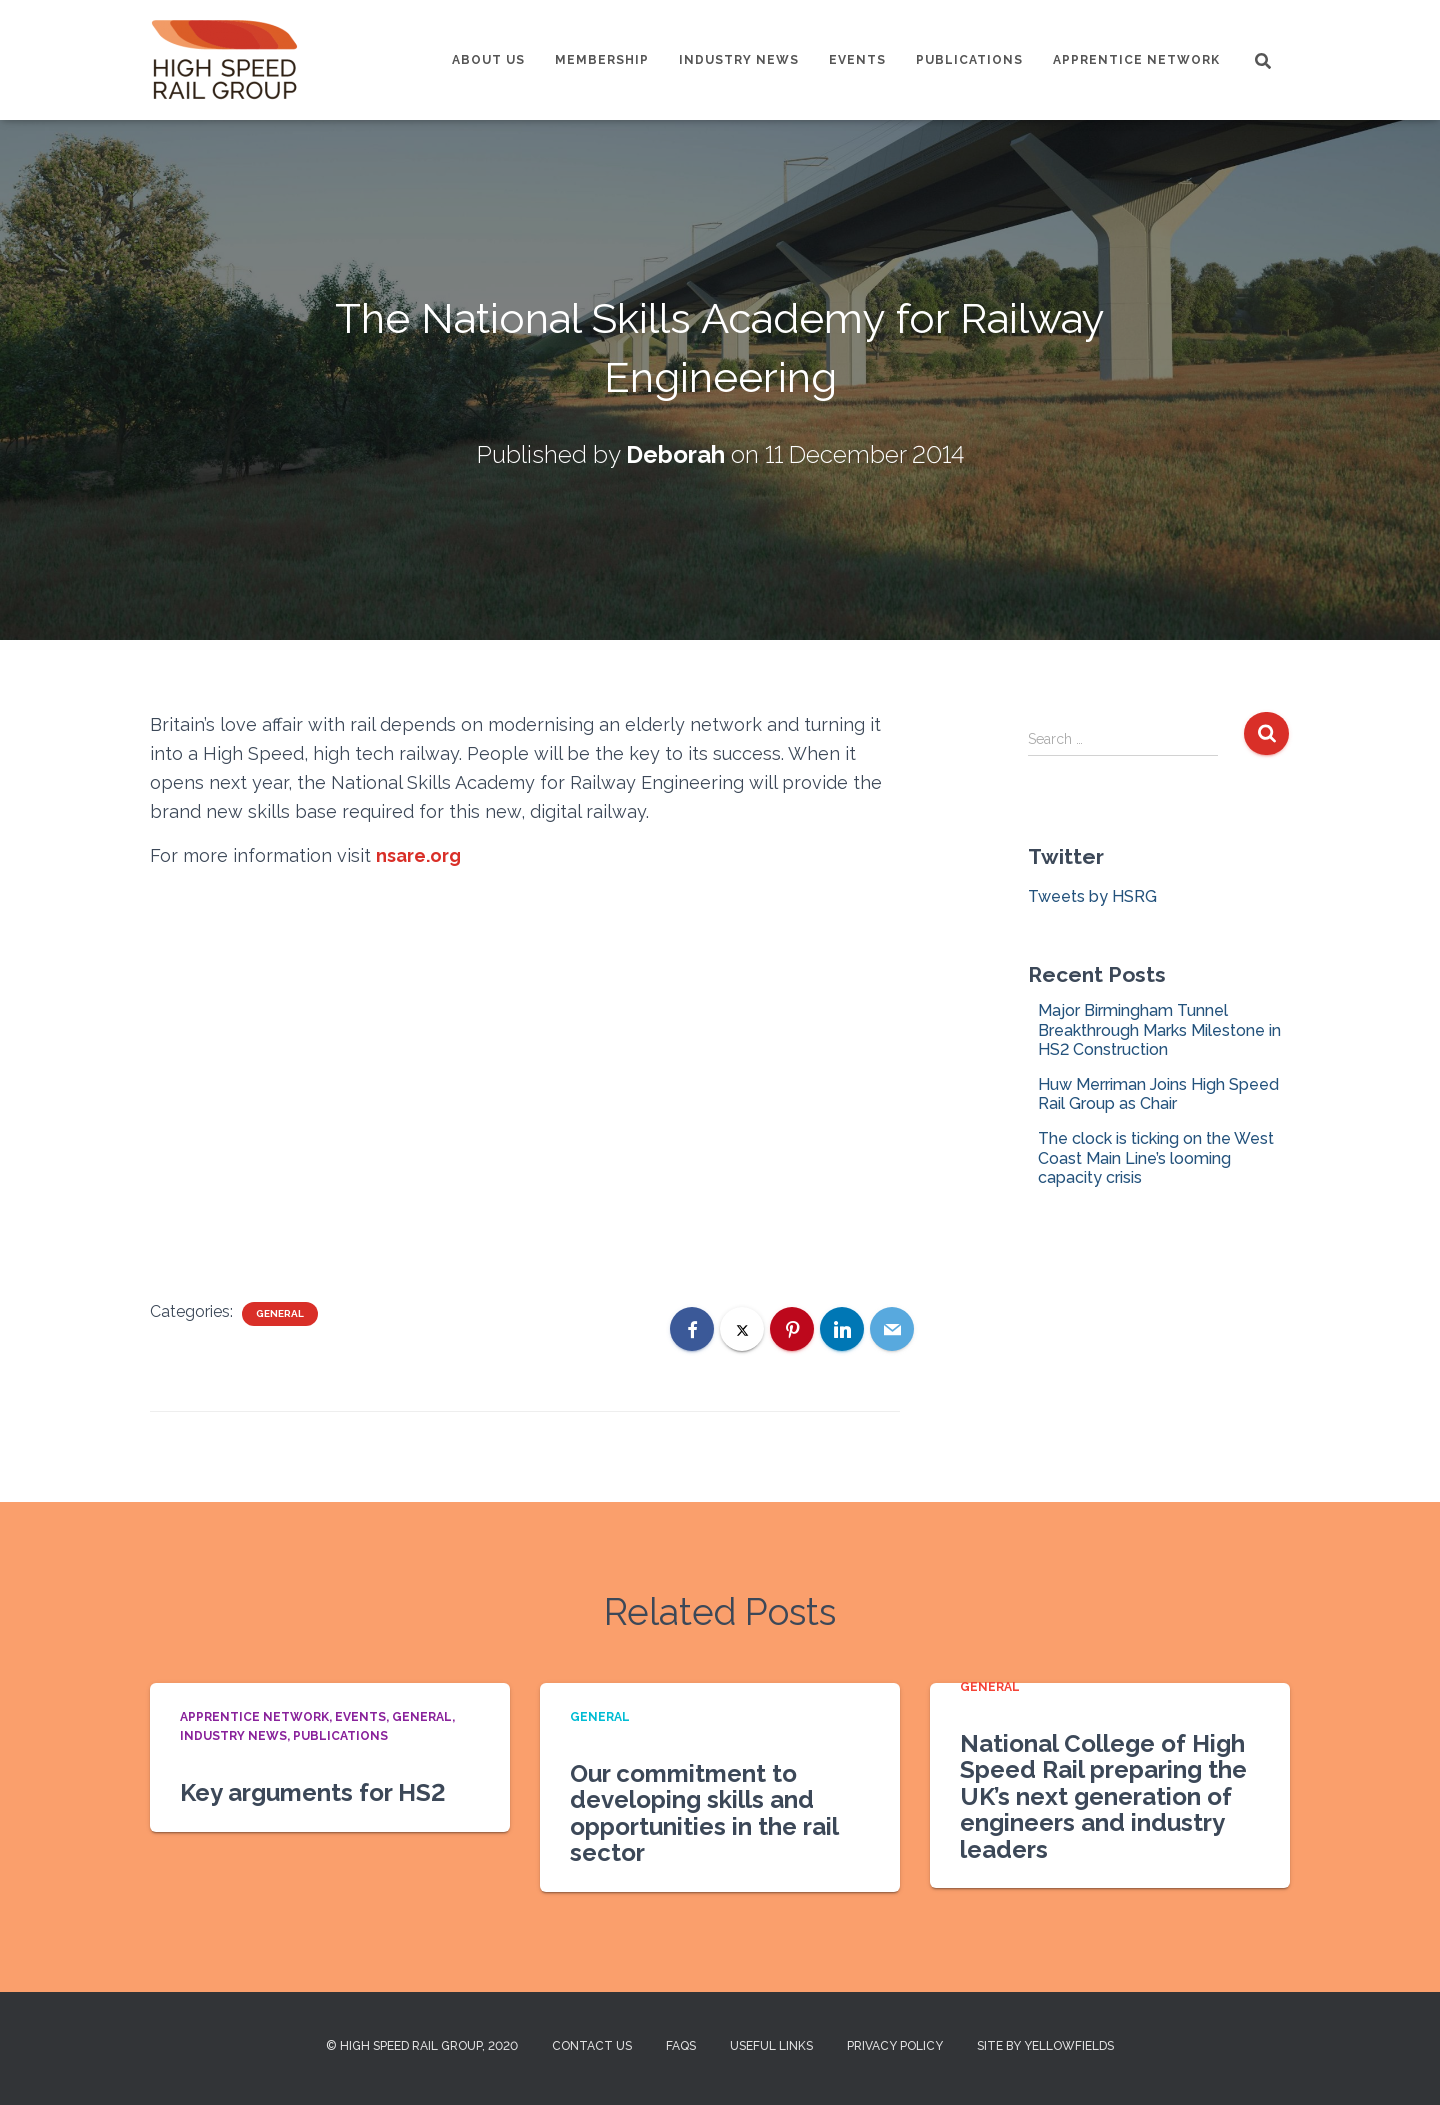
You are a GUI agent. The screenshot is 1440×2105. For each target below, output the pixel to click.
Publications (969, 60)
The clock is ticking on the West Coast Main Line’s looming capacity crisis (1156, 1157)
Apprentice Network (1136, 60)
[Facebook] (692, 1329)
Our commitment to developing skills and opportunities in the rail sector (704, 1813)
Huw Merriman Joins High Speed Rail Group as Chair (1158, 1094)
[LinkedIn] (842, 1329)
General (280, 1313)
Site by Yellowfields (1045, 2046)
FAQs (681, 2046)
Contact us (592, 2046)
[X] (742, 1329)
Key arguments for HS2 (313, 1792)
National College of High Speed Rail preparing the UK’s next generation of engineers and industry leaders (1103, 1796)
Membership (602, 60)
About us (488, 60)
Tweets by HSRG (1092, 896)
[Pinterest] (792, 1329)
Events (857, 60)
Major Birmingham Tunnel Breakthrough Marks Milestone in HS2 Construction (1159, 1029)
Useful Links (771, 2046)
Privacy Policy (895, 2046)
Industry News (739, 60)
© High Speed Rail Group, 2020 (422, 2046)
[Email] (892, 1329)
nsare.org (418, 855)
